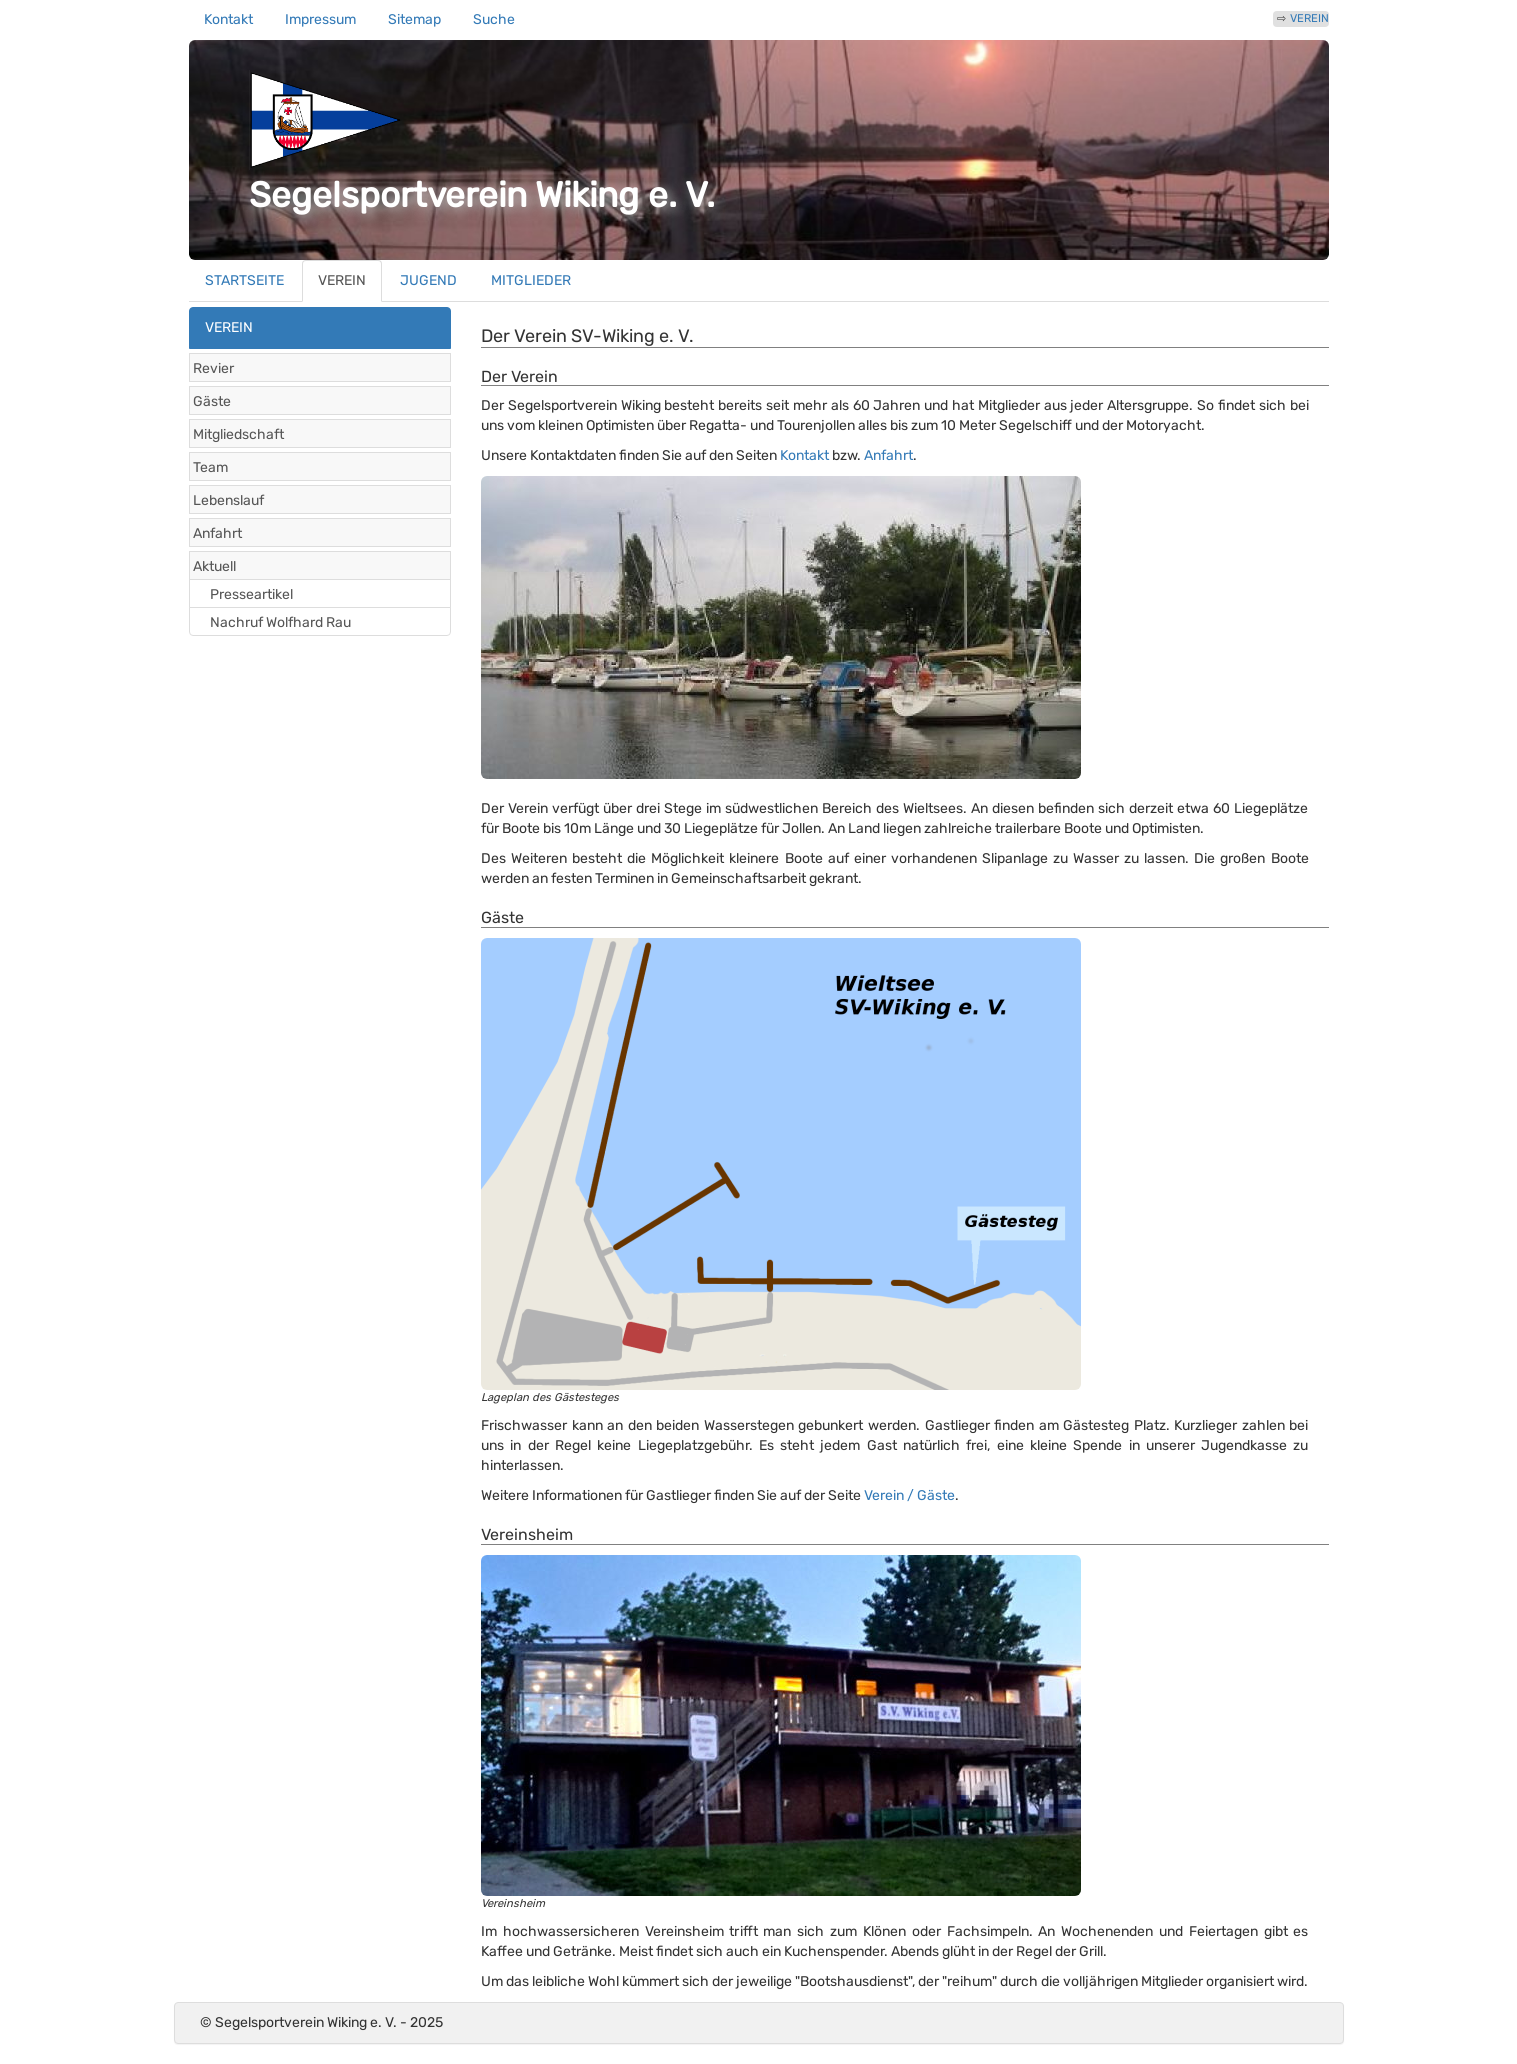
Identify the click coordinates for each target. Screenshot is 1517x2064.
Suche (494, 19)
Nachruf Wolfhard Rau (280, 622)
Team (210, 467)
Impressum (320, 19)
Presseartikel (251, 594)
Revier (213, 368)
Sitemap (414, 19)
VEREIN (1309, 18)
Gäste (212, 401)
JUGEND (428, 280)
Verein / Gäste (909, 1495)
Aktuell (214, 566)
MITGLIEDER (531, 280)
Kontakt (228, 19)
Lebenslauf (228, 500)
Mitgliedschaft (238, 434)
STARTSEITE (244, 280)
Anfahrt (217, 533)
